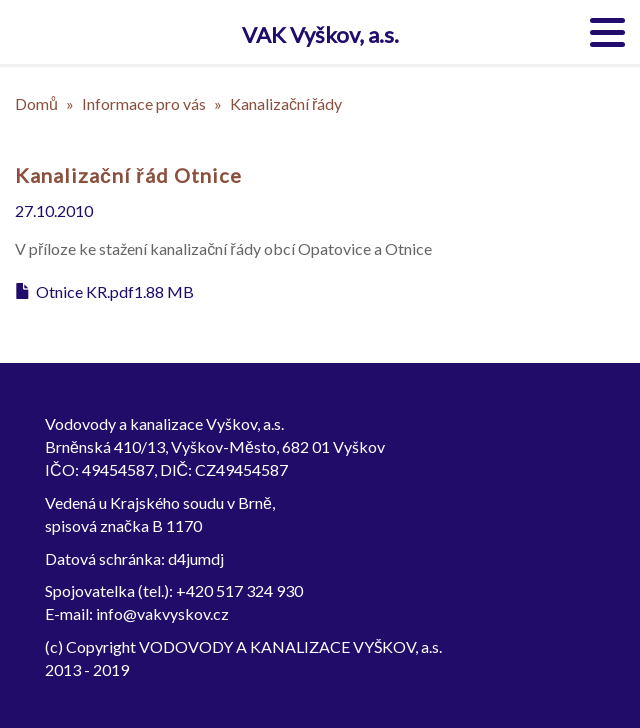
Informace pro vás (144, 103)
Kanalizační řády (286, 103)
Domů (36, 103)
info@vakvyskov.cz (162, 613)
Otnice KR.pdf (85, 291)
